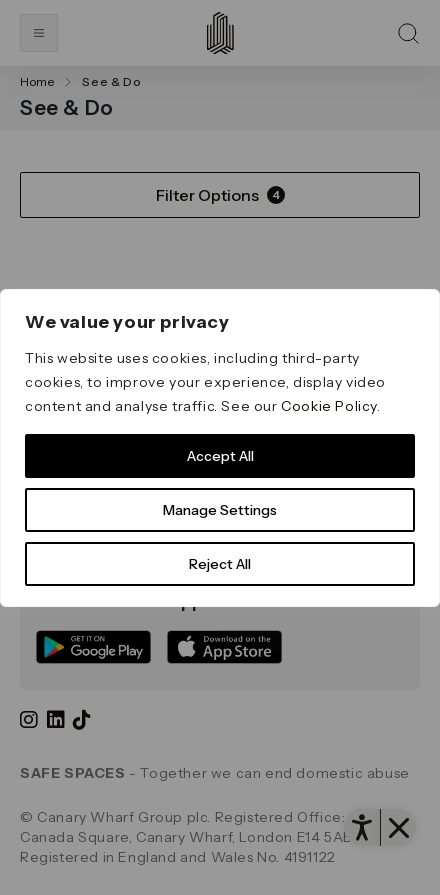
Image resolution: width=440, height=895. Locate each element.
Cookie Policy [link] (329, 406)
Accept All (220, 456)
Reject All (220, 564)
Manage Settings (220, 510)
